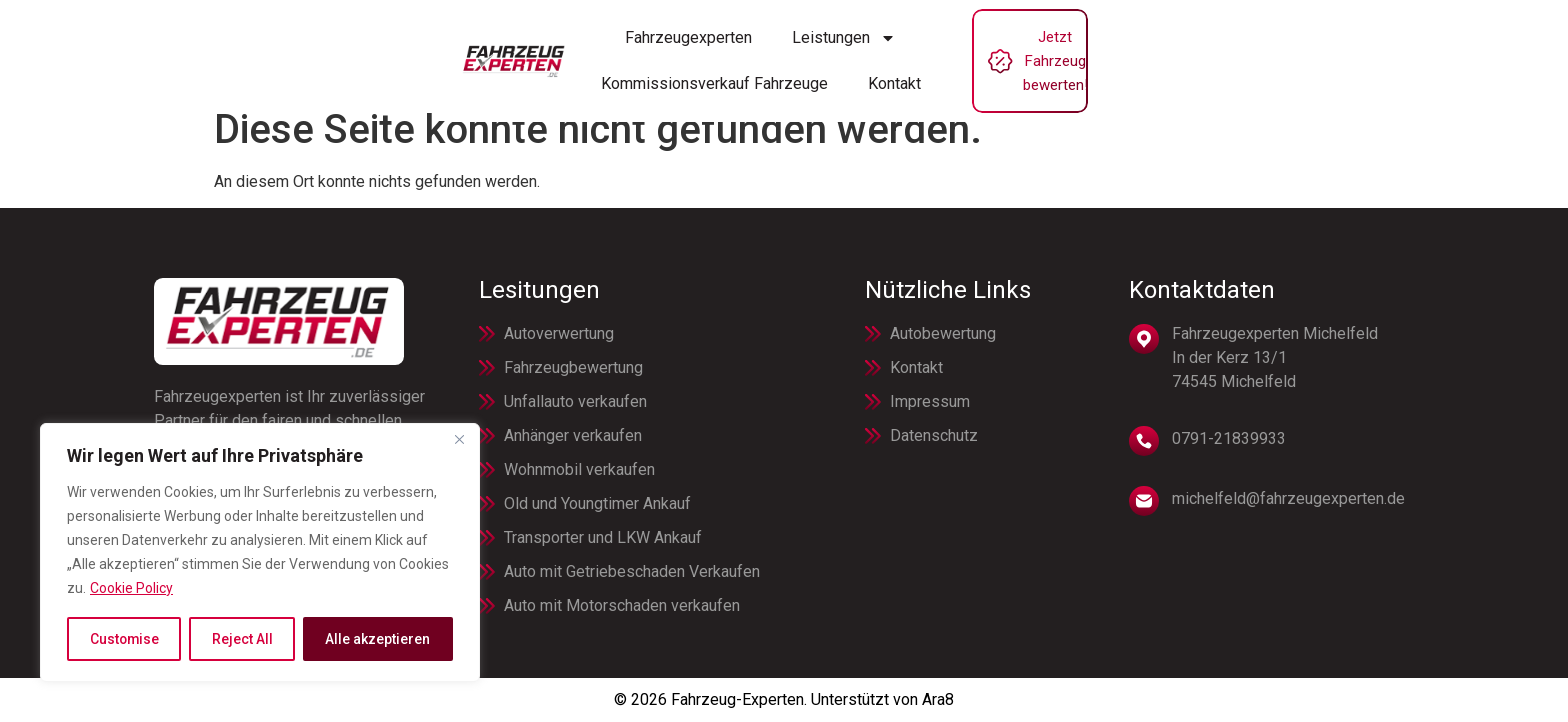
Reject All (242, 639)
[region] (260, 553)
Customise (124, 639)
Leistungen (643, 49)
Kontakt (1028, 48)
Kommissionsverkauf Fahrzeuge (848, 48)
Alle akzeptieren (378, 639)
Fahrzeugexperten (487, 48)
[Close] (459, 441)
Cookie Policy (131, 589)
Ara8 (938, 699)
